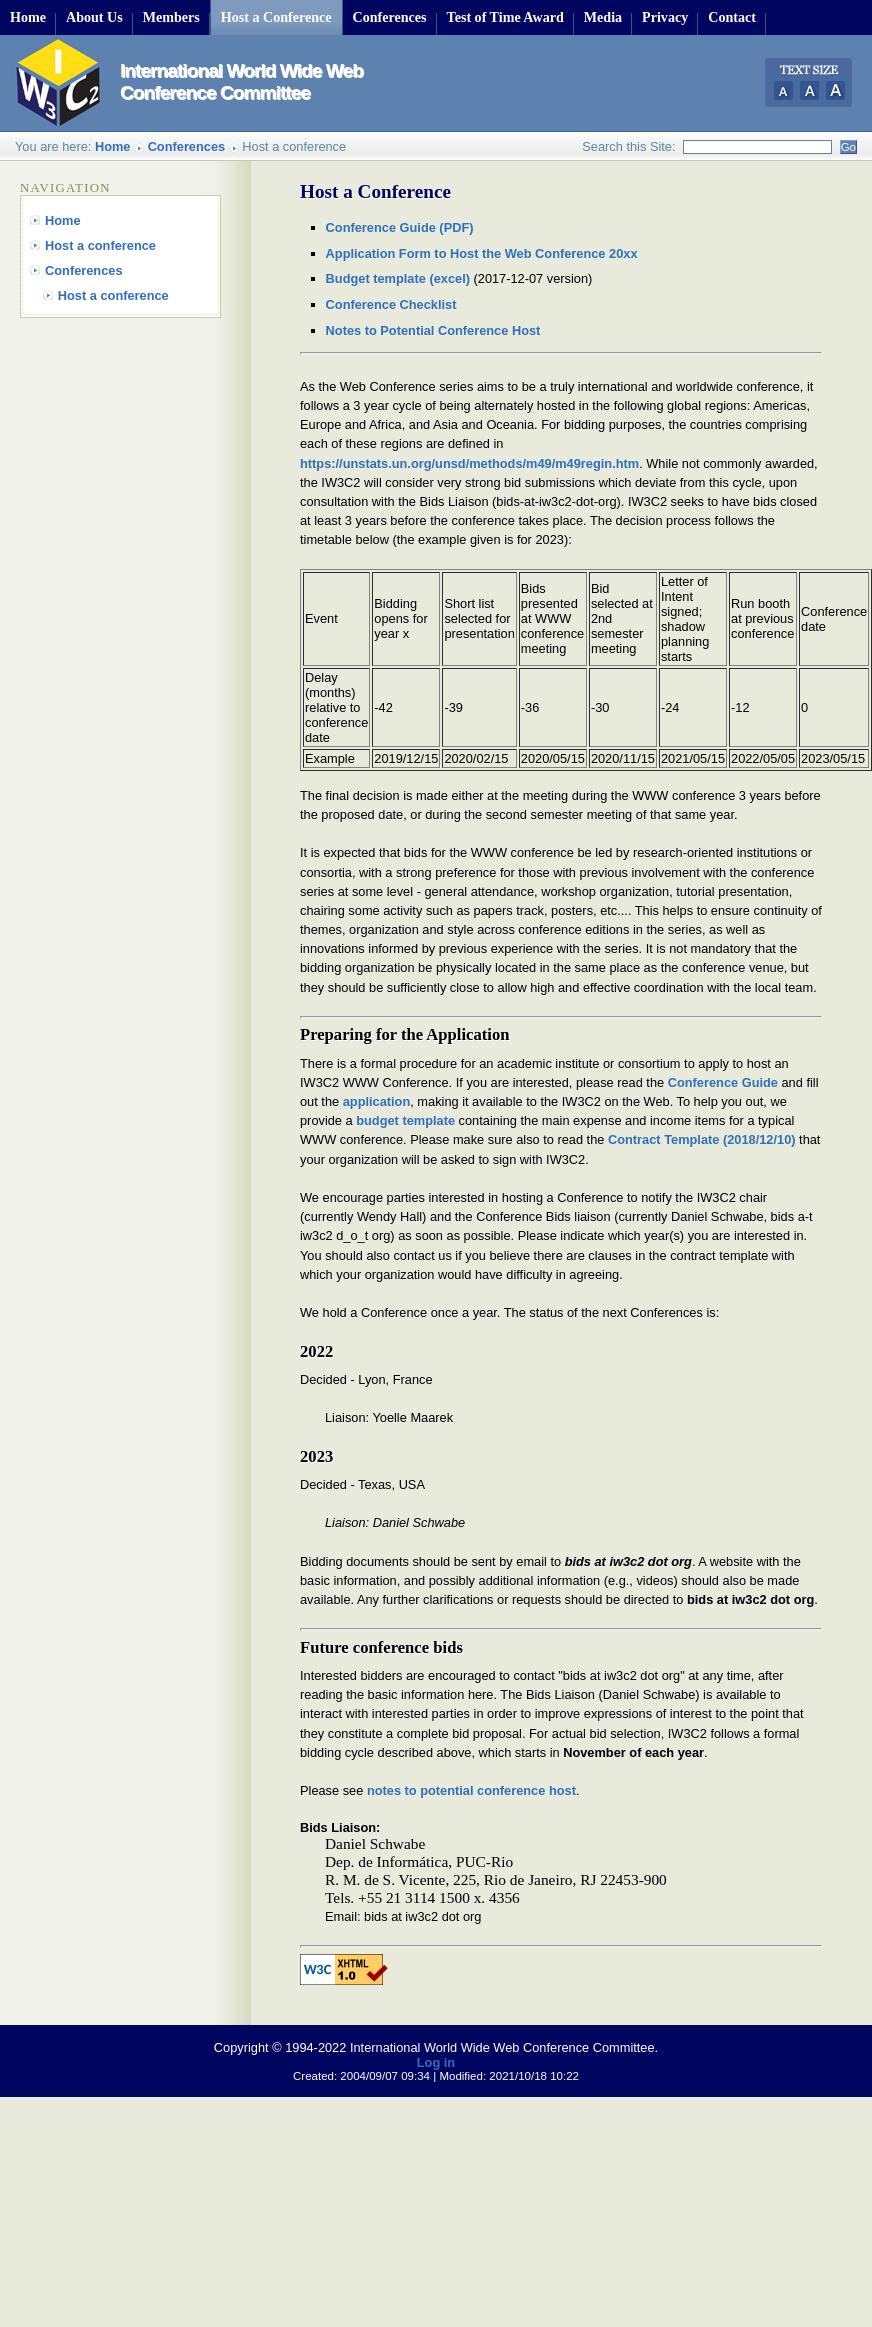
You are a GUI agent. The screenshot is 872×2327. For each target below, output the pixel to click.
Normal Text (808, 90)
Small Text (781, 90)
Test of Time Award (505, 17)
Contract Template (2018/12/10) (702, 1139)
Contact (732, 17)
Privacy (665, 17)
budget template (405, 1120)
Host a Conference (276, 17)
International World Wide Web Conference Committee (241, 81)
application (377, 1101)
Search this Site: (628, 146)
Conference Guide (723, 1082)
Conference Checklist (391, 304)
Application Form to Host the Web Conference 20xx (482, 253)
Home (28, 17)
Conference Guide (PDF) (400, 227)
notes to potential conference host (471, 1790)
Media (603, 17)
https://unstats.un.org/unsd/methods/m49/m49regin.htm (469, 463)
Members (171, 17)
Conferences (390, 17)
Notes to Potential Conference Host (433, 330)
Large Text (835, 90)
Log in (436, 2062)
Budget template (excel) (398, 278)
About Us (94, 17)
